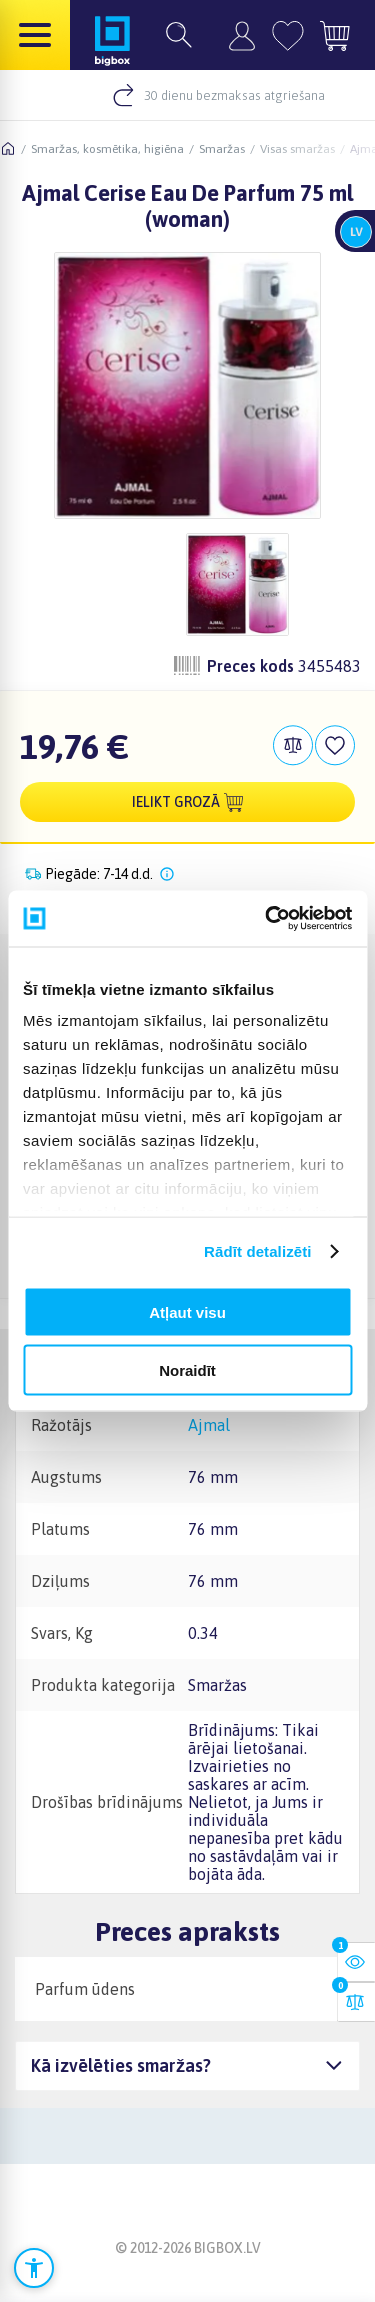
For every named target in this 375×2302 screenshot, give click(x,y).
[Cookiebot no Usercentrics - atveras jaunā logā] (267, 919)
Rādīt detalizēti (257, 1251)
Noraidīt (187, 1370)
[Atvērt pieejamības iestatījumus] (34, 2268)
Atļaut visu (187, 1311)
